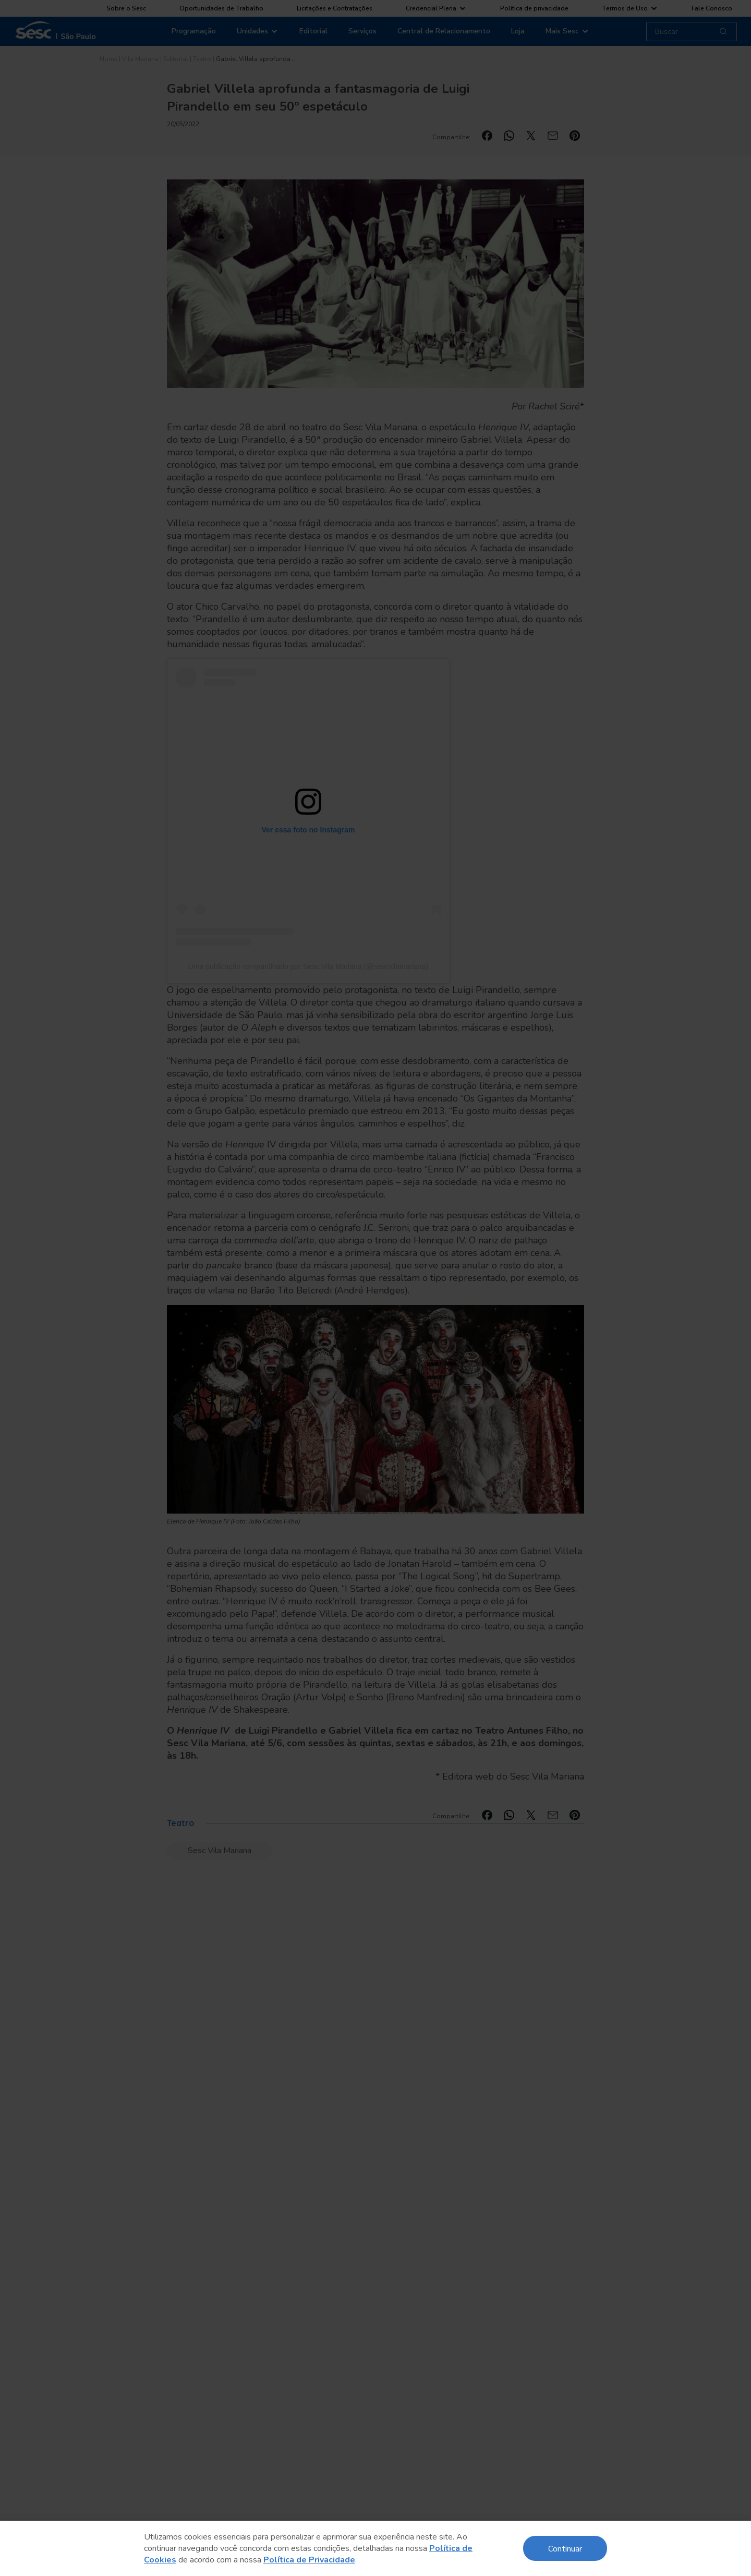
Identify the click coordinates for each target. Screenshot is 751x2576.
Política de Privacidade (309, 2560)
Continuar (565, 2548)
